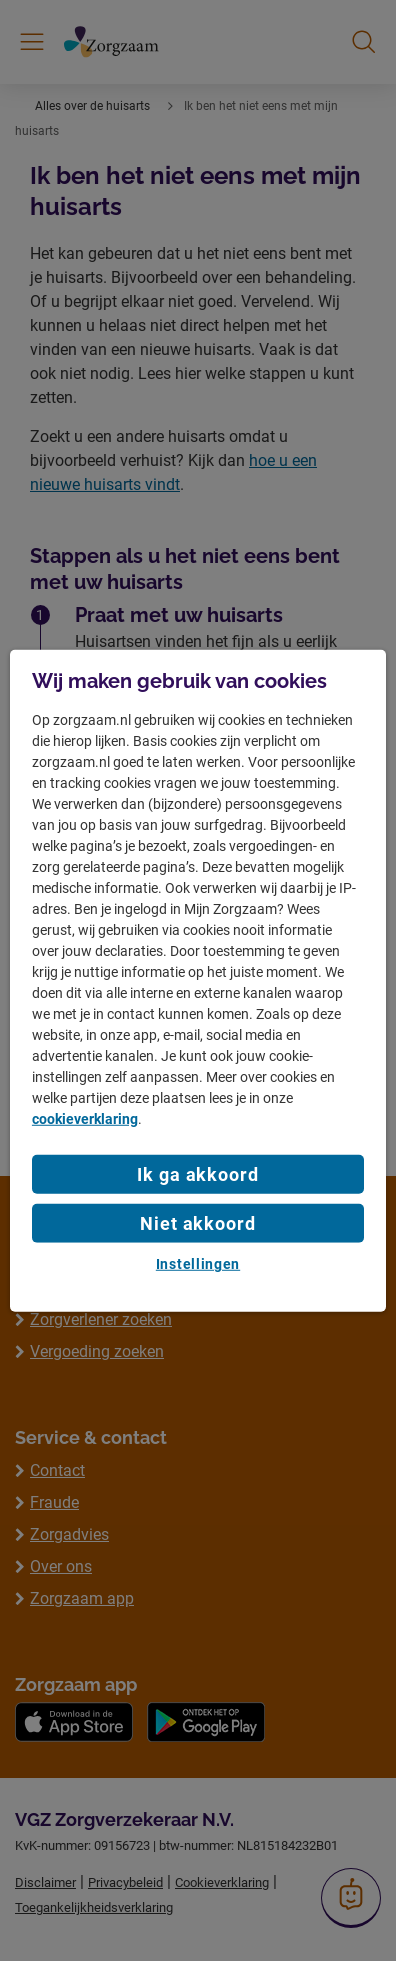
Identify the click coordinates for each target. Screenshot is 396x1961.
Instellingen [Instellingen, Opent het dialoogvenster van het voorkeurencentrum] (198, 1264)
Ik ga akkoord (198, 1174)
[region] (198, 980)
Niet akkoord (198, 1223)
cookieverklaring (85, 1119)
